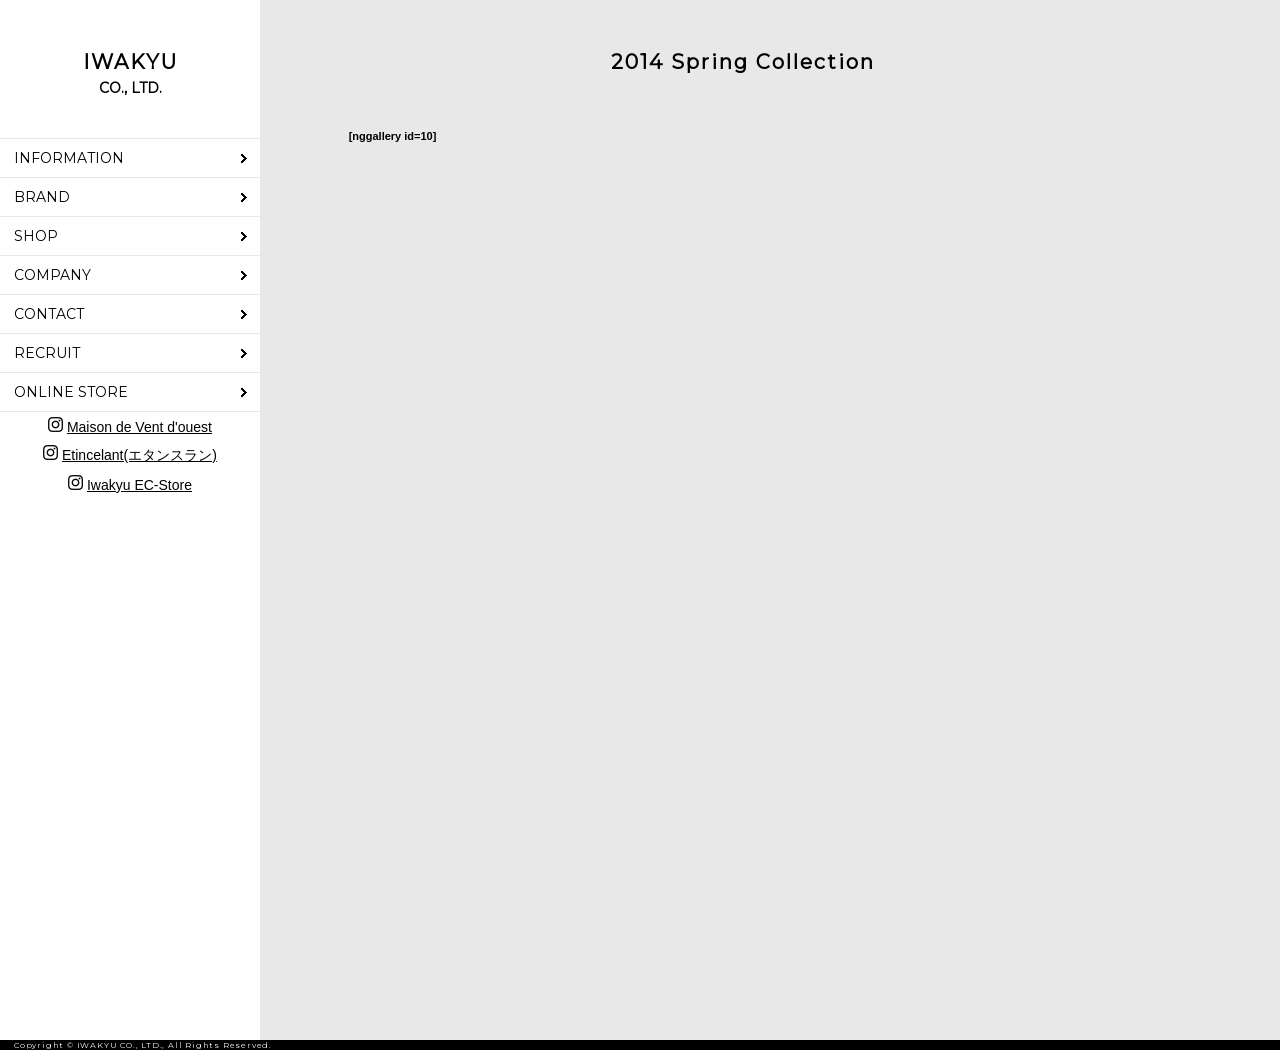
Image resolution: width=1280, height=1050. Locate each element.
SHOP (36, 236)
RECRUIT (47, 353)
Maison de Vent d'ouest (139, 427)
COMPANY (52, 275)
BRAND (42, 197)
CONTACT (49, 314)
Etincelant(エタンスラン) (139, 455)
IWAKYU (130, 73)
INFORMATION (69, 158)
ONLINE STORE (71, 392)
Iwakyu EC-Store (139, 485)
